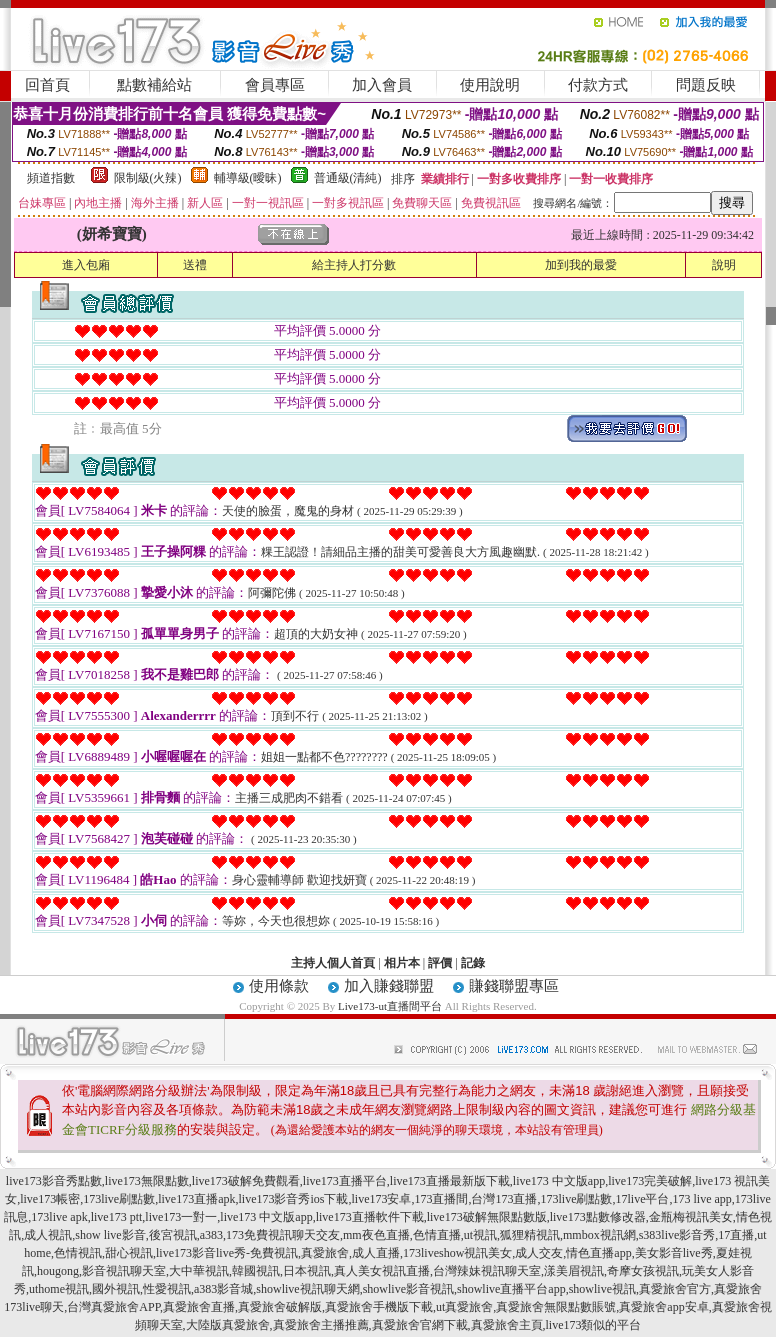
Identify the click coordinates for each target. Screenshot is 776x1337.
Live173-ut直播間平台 (390, 1006)
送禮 (195, 265)
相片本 (402, 963)
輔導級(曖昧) (248, 178)
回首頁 (47, 85)
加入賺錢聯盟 (389, 986)
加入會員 (382, 85)
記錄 (473, 963)
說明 (724, 265)
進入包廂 (86, 265)
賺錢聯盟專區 (514, 986)
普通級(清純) (348, 178)
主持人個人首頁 (333, 963)
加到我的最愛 (581, 265)
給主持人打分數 (354, 265)
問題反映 (706, 85)
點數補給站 (154, 85)
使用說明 (490, 85)
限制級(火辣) (148, 178)
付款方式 (598, 85)
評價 (440, 963)
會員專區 (275, 85)
